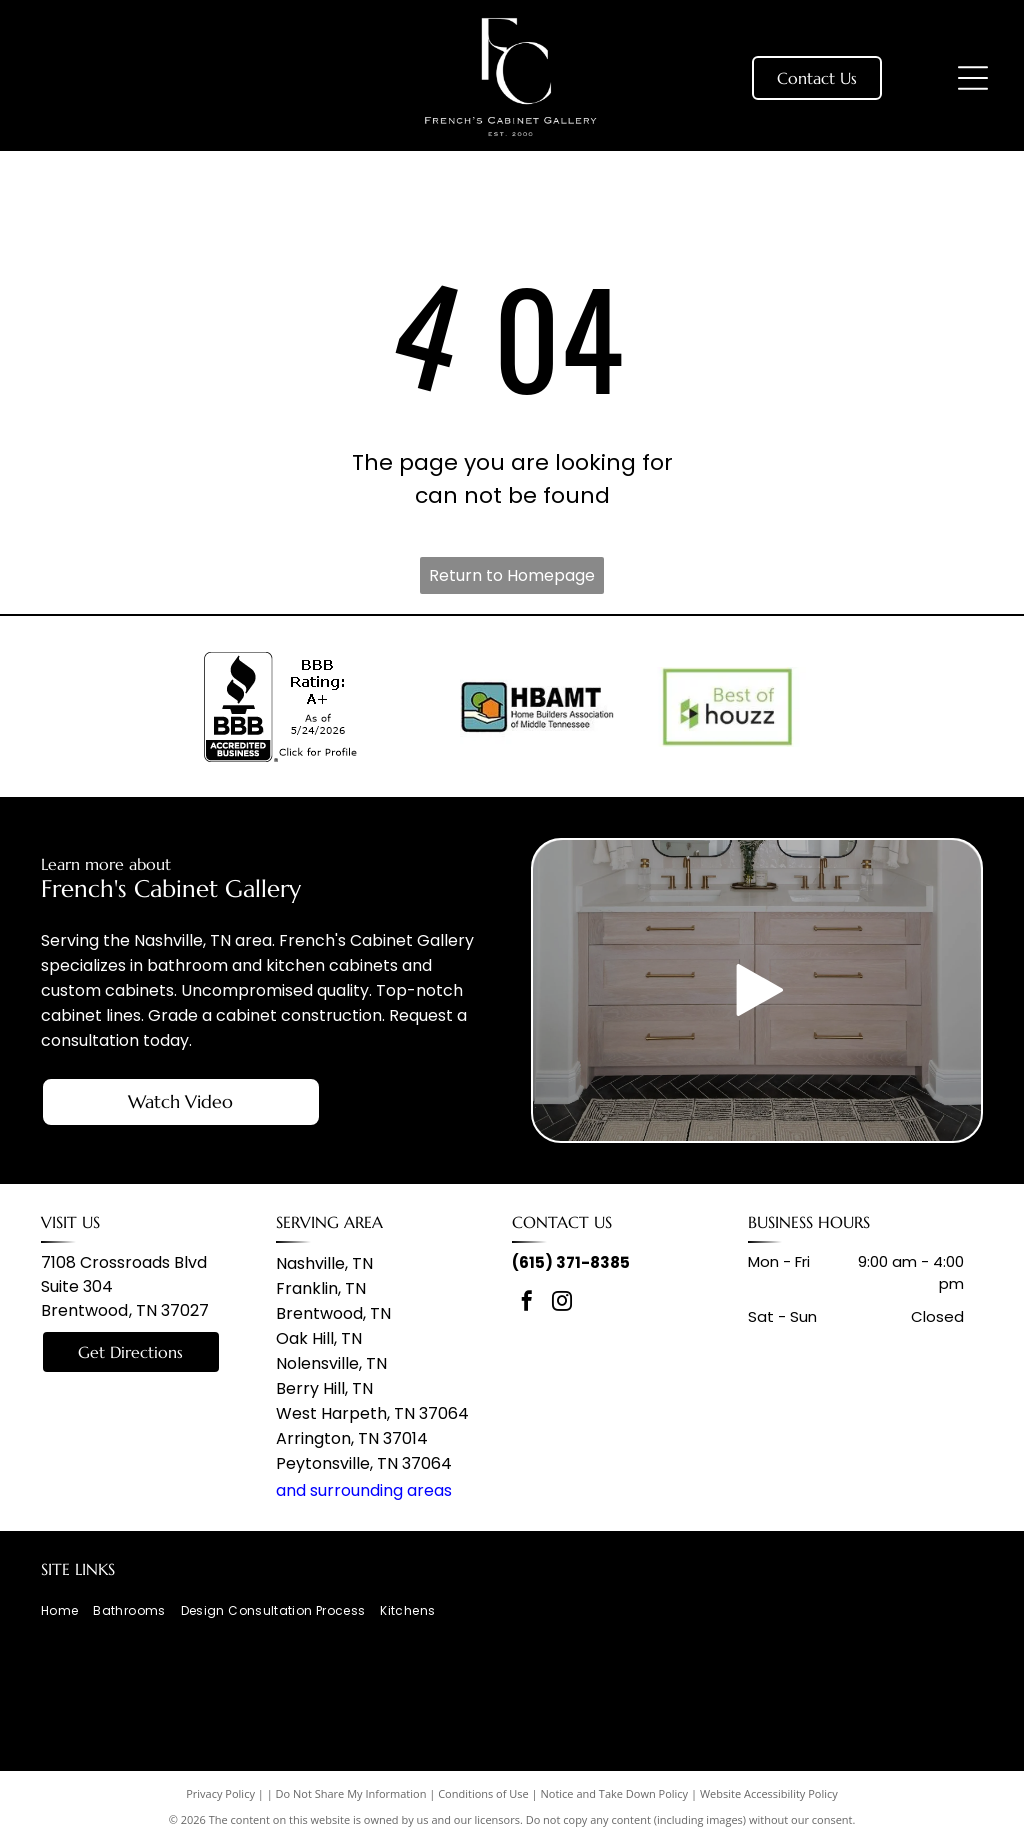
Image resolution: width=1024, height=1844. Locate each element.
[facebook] (527, 1303)
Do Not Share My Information (351, 1793)
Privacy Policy (220, 1793)
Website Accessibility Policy (769, 1793)
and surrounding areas (364, 1490)
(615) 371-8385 (571, 1262)
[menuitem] (67, 1611)
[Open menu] (973, 78)
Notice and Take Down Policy (615, 1793)
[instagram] (562, 1303)
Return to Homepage (512, 575)
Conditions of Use (483, 1793)
